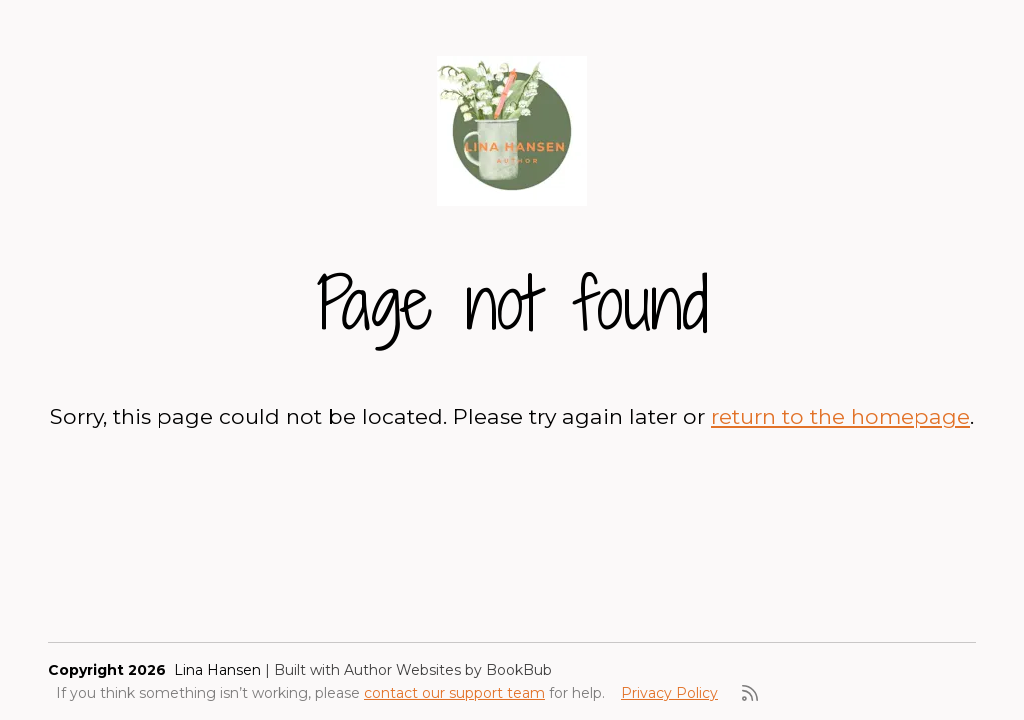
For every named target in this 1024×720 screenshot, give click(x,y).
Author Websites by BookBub (448, 670)
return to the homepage (840, 416)
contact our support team (454, 693)
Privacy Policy (669, 693)
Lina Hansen (217, 670)
